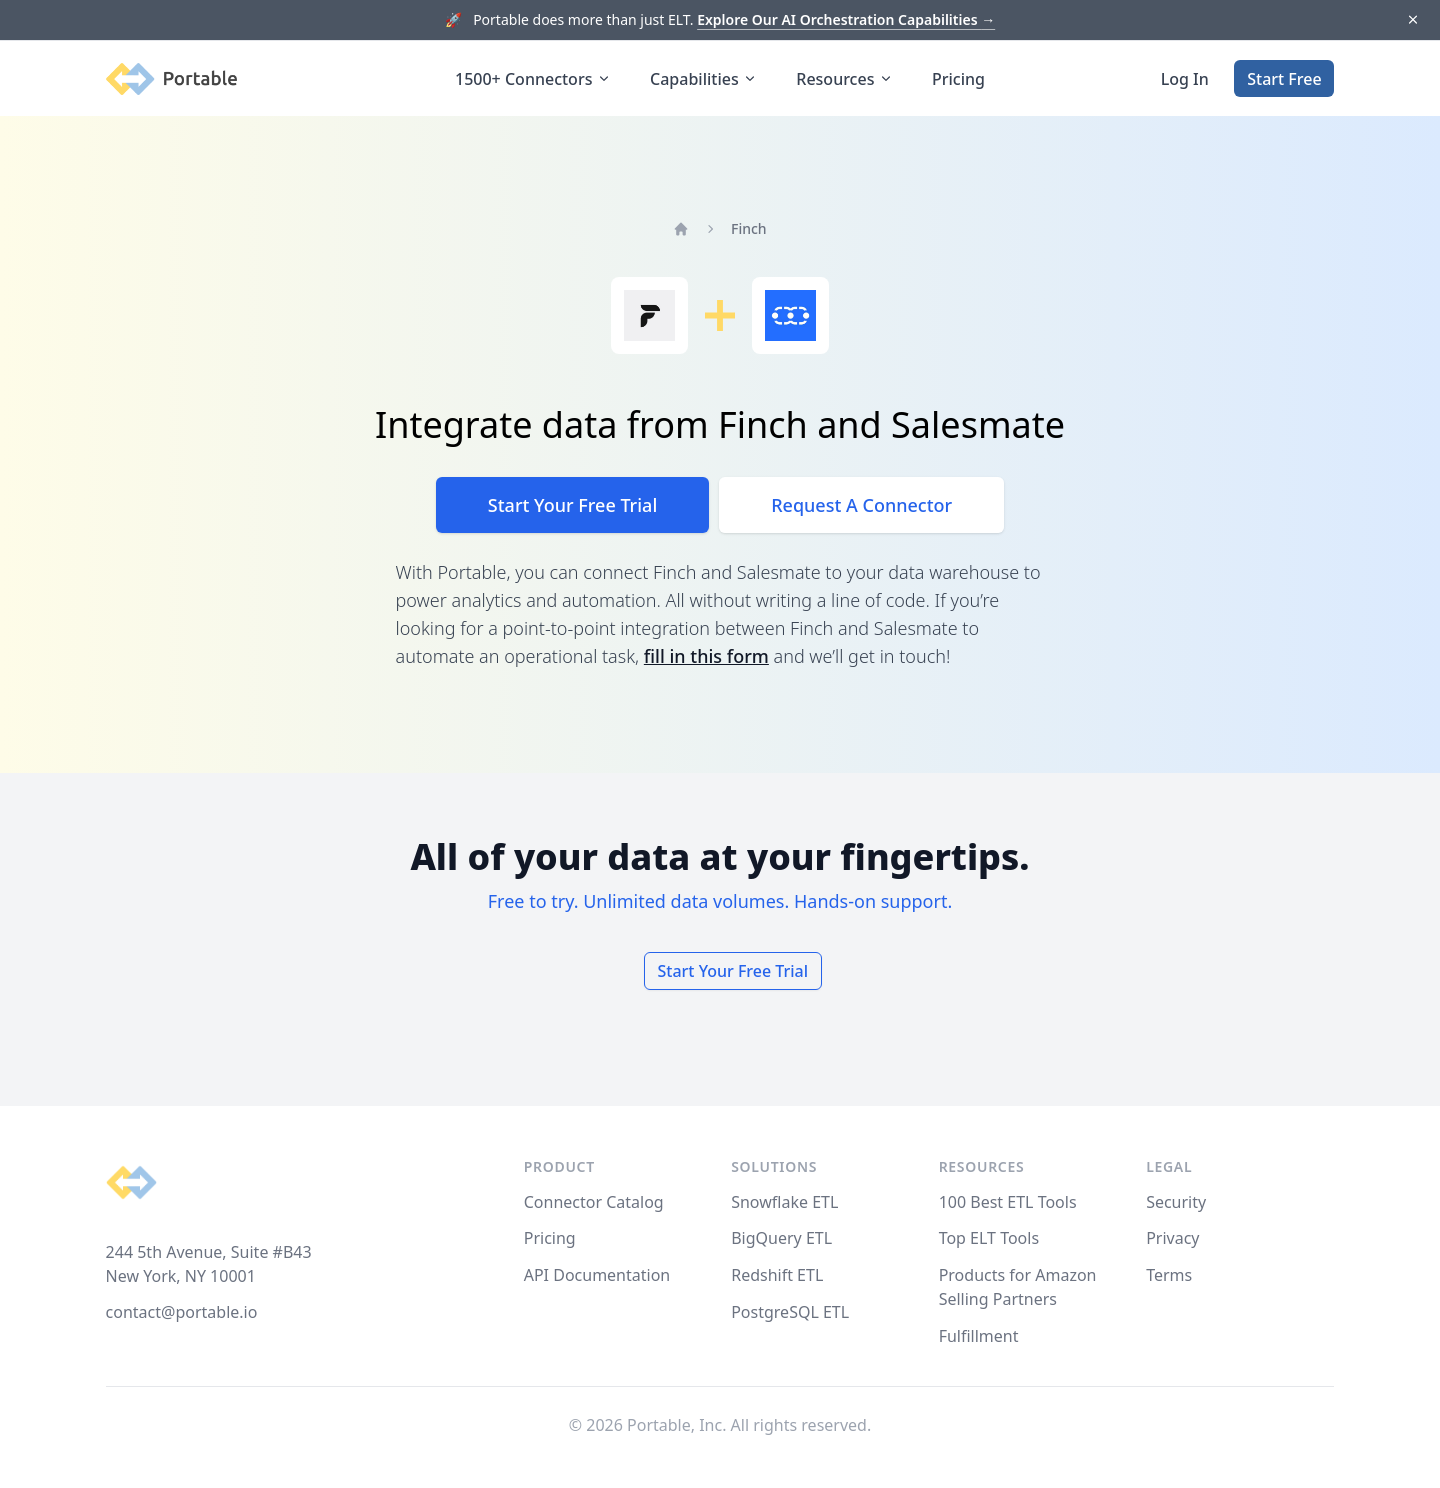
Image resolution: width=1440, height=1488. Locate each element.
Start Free (1284, 79)
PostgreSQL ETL (790, 1312)
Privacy (1172, 1238)
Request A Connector (861, 505)
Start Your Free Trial (572, 505)
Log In (1185, 79)
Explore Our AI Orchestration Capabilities (846, 19)
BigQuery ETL (781, 1238)
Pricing (958, 79)
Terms (1169, 1275)
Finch (749, 228)
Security (1176, 1202)
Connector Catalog (594, 1202)
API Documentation (597, 1275)
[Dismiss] (1412, 20)
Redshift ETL (777, 1275)
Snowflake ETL (784, 1202)
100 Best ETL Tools (1008, 1202)
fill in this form (706, 656)
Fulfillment (979, 1336)
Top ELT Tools (989, 1238)
